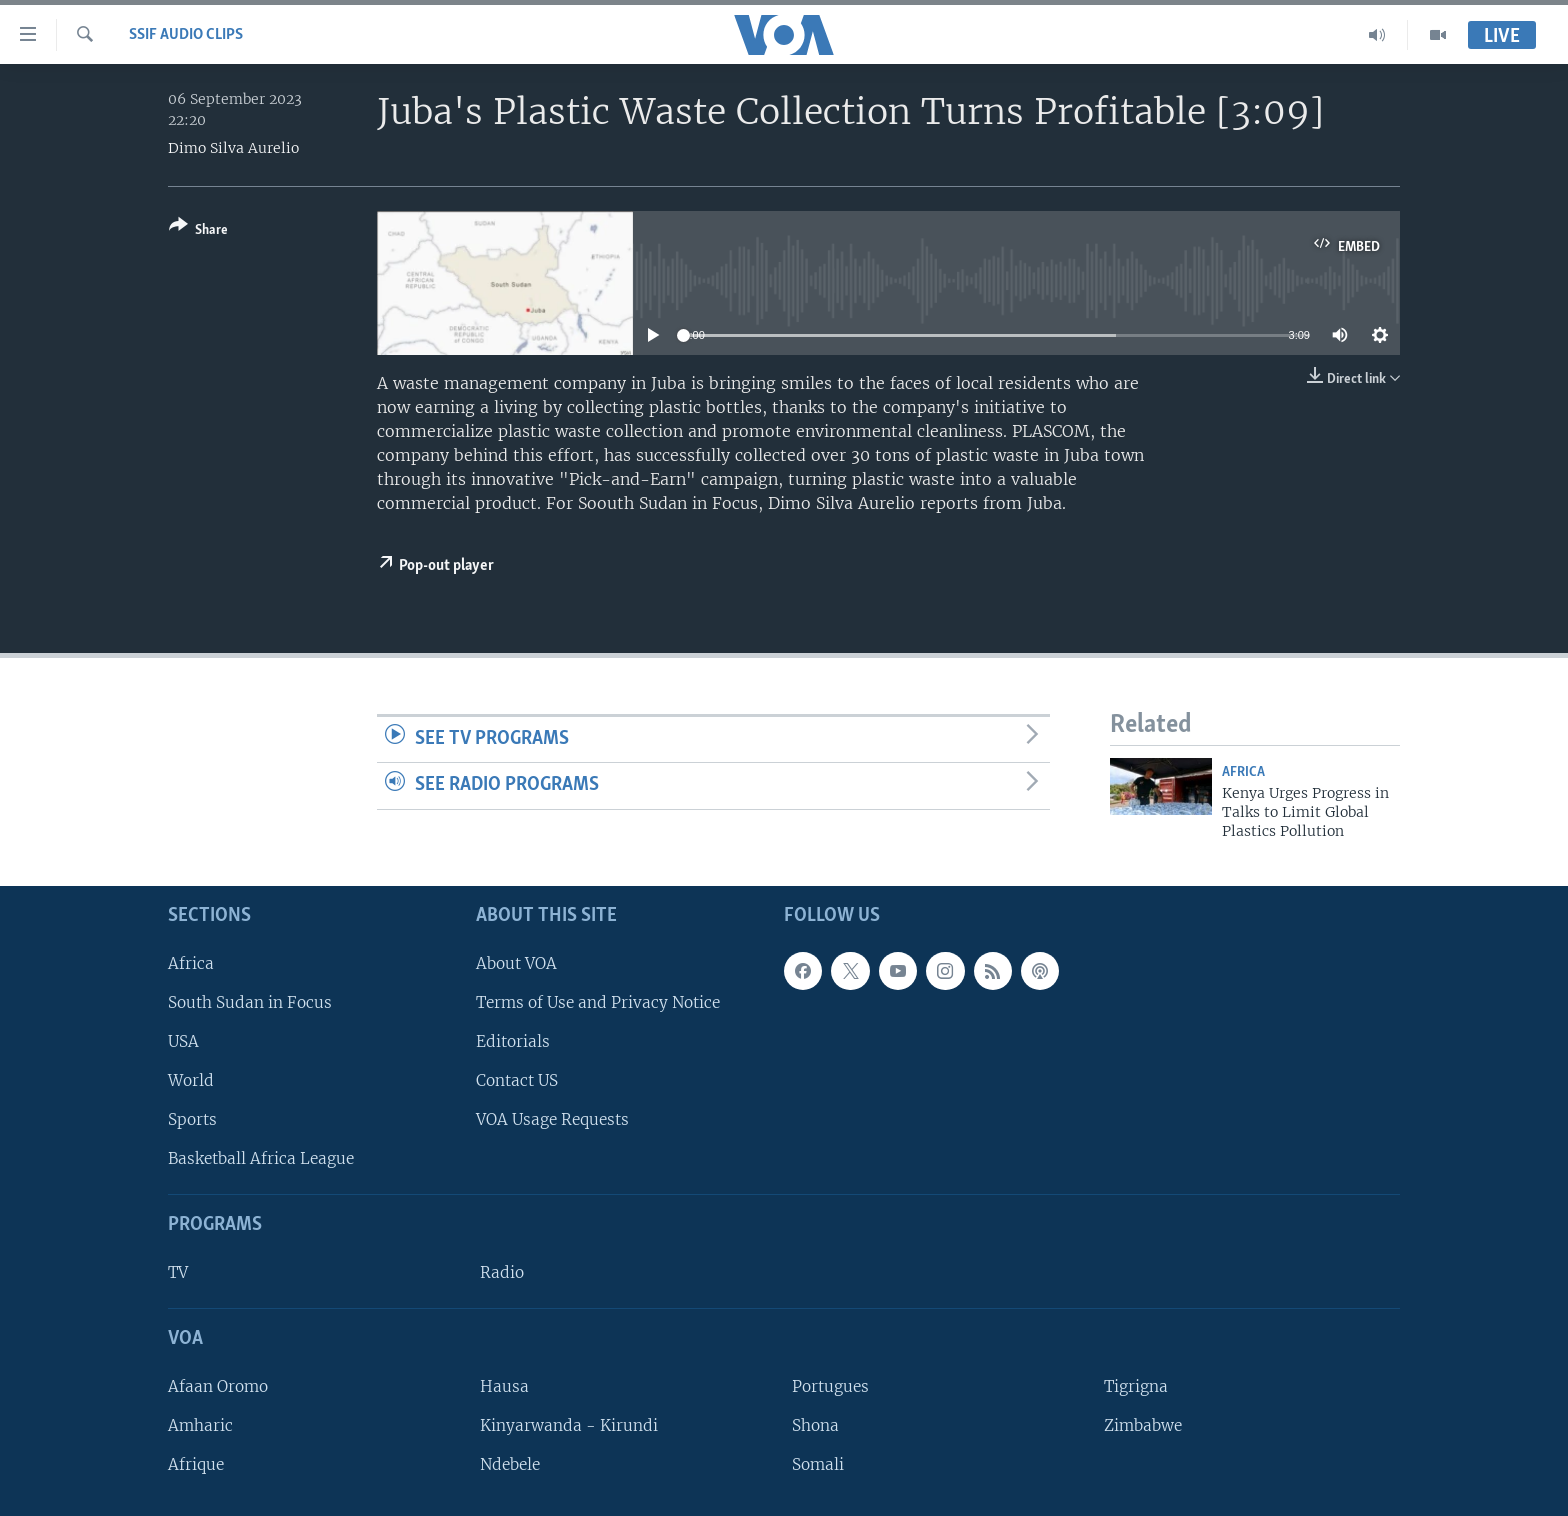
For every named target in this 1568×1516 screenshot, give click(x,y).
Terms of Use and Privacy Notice (598, 1002)
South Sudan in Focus (250, 1002)
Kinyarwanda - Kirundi (569, 1425)
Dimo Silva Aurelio (233, 148)
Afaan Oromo (218, 1386)
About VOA (516, 963)
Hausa (504, 1386)
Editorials (513, 1041)
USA (183, 1041)
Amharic (200, 1425)
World (191, 1080)
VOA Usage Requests (552, 1119)
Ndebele (510, 1464)
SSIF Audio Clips (186, 35)
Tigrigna (1136, 1386)
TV (178, 1272)
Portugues (830, 1386)
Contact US (517, 1080)
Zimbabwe (1143, 1425)
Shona (815, 1425)
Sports (192, 1119)
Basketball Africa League (261, 1158)
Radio (502, 1272)
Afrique (196, 1464)
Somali (818, 1464)
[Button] (198, 231)
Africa (1243, 772)
